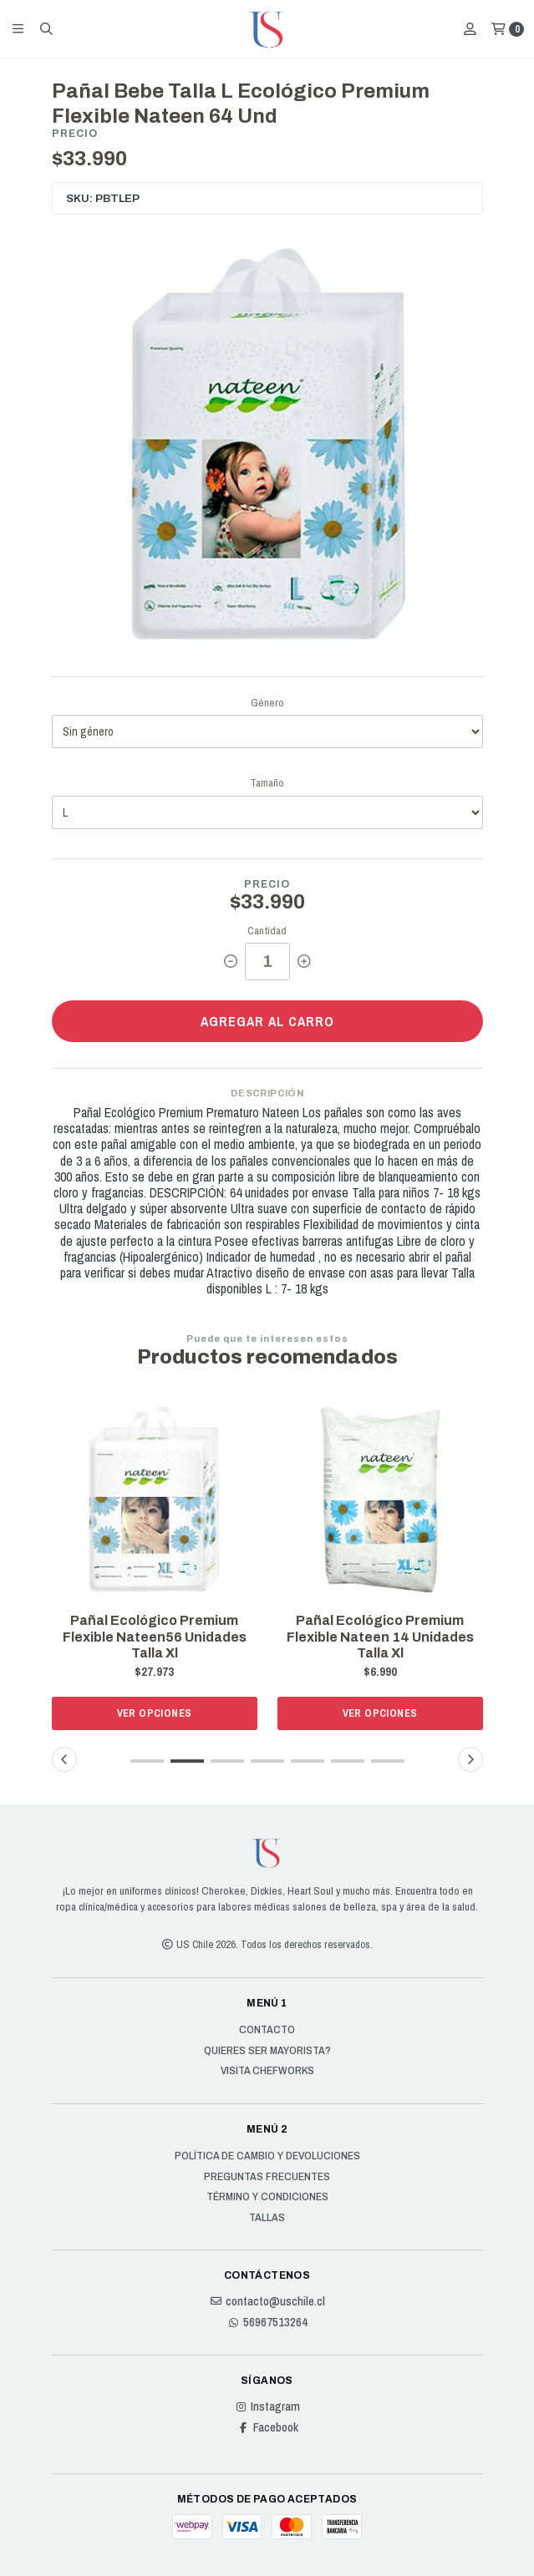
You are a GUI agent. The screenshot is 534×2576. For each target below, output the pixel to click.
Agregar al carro (267, 1021)
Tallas (267, 2218)
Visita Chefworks (267, 2071)
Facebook (267, 2427)
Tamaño (267, 782)
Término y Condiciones (267, 2197)
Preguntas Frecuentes (267, 2177)
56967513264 (267, 2322)
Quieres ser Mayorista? (267, 2051)
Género (267, 702)
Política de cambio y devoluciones (267, 2156)
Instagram (267, 2406)
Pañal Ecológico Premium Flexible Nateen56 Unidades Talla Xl (155, 1636)
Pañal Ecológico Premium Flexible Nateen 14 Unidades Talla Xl (380, 1636)
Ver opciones (154, 1713)
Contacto (267, 2030)
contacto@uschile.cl (267, 2301)
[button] (147, 1761)
